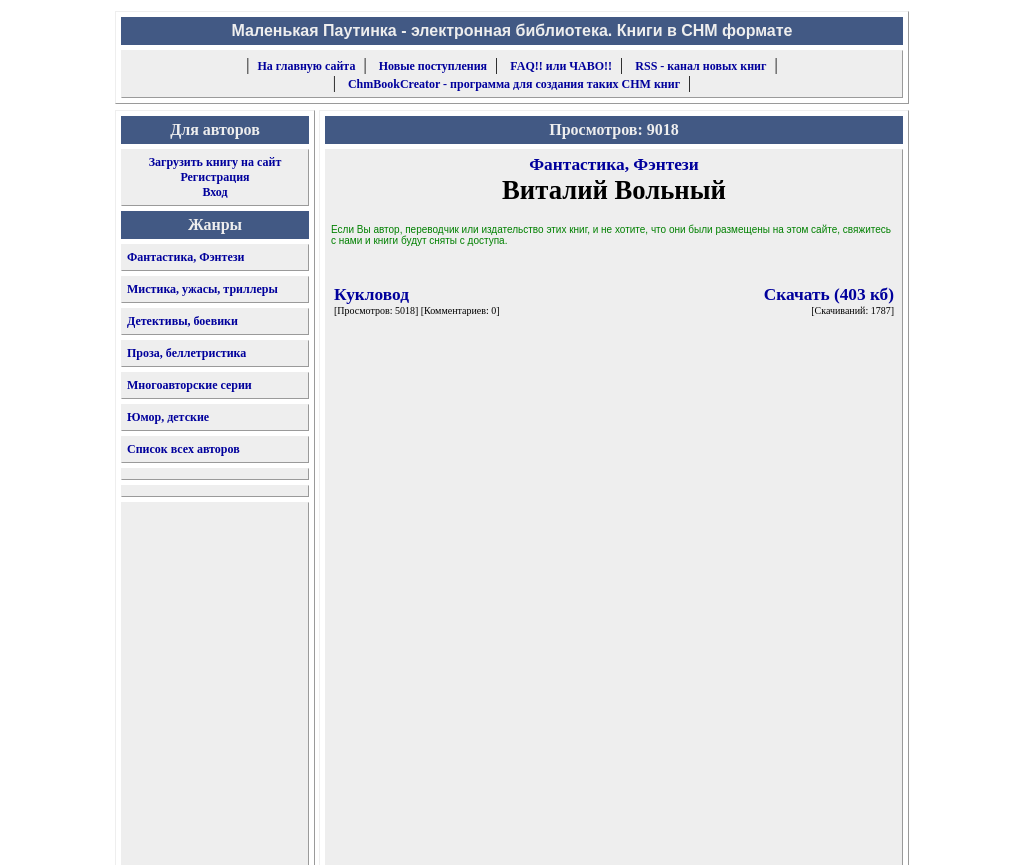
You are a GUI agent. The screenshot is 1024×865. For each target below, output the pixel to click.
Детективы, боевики (182, 321)
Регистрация (214, 177)
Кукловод (371, 294)
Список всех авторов (183, 449)
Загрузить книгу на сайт (215, 162)
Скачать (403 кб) (829, 294)
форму (738, 834)
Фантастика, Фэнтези (186, 257)
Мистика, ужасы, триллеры (202, 289)
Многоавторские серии (189, 385)
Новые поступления (433, 66)
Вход (214, 192)
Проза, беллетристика (186, 353)
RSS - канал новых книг (700, 66)
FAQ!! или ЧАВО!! (561, 66)
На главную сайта (307, 66)
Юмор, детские (168, 417)
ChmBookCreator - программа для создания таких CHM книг (514, 84)
